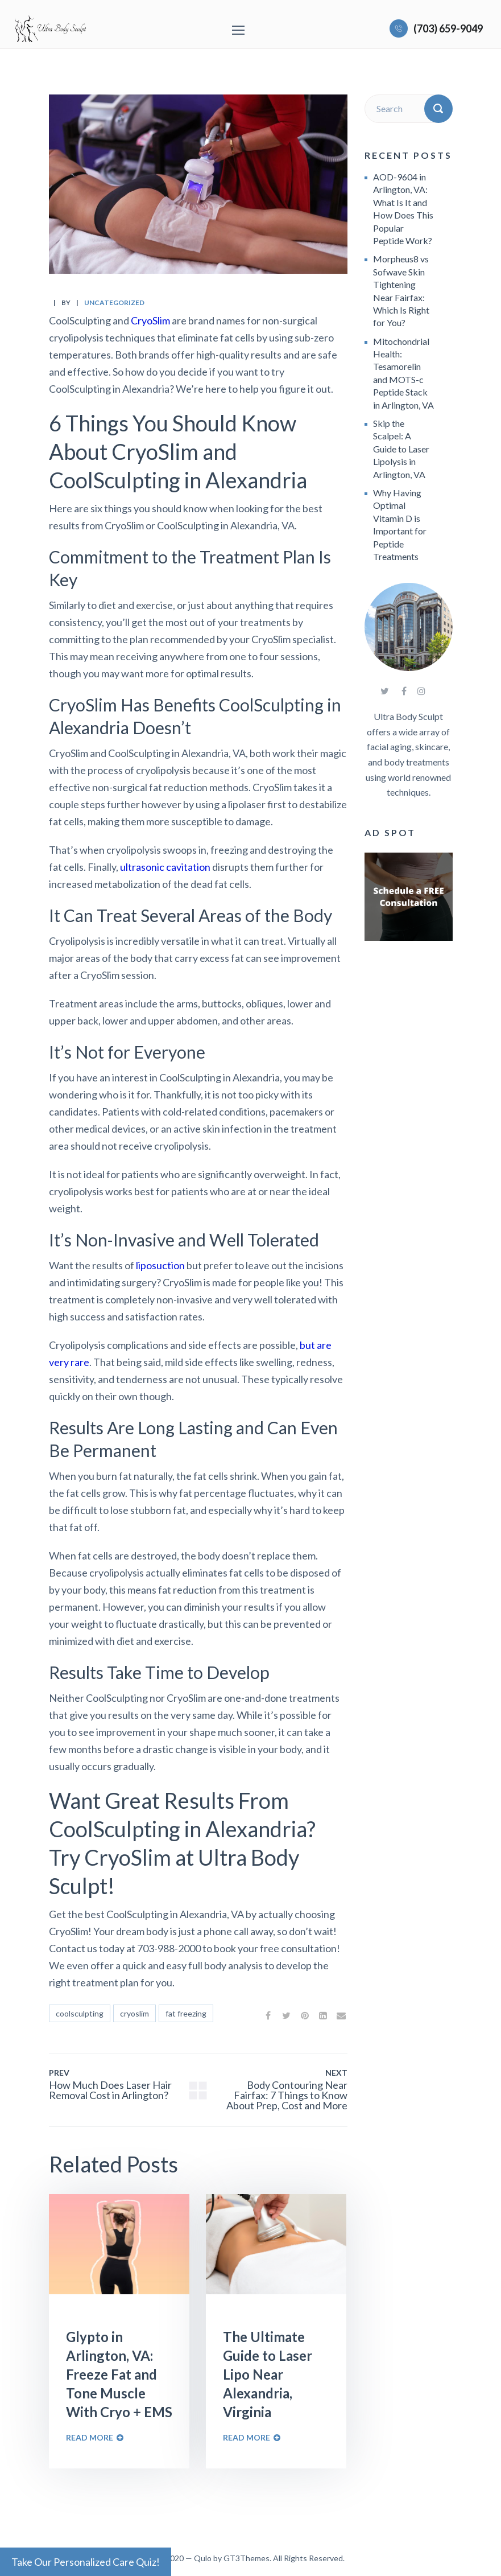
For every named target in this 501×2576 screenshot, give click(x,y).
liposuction (160, 1265)
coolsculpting (79, 2013)
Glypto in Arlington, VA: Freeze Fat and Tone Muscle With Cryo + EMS (119, 2374)
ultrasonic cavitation (165, 867)
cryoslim (134, 2013)
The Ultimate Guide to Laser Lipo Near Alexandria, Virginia (267, 2374)
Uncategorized (114, 302)
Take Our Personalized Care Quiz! (85, 2562)
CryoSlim (150, 320)
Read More (89, 2437)
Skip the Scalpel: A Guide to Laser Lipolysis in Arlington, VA (401, 449)
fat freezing (185, 2013)
